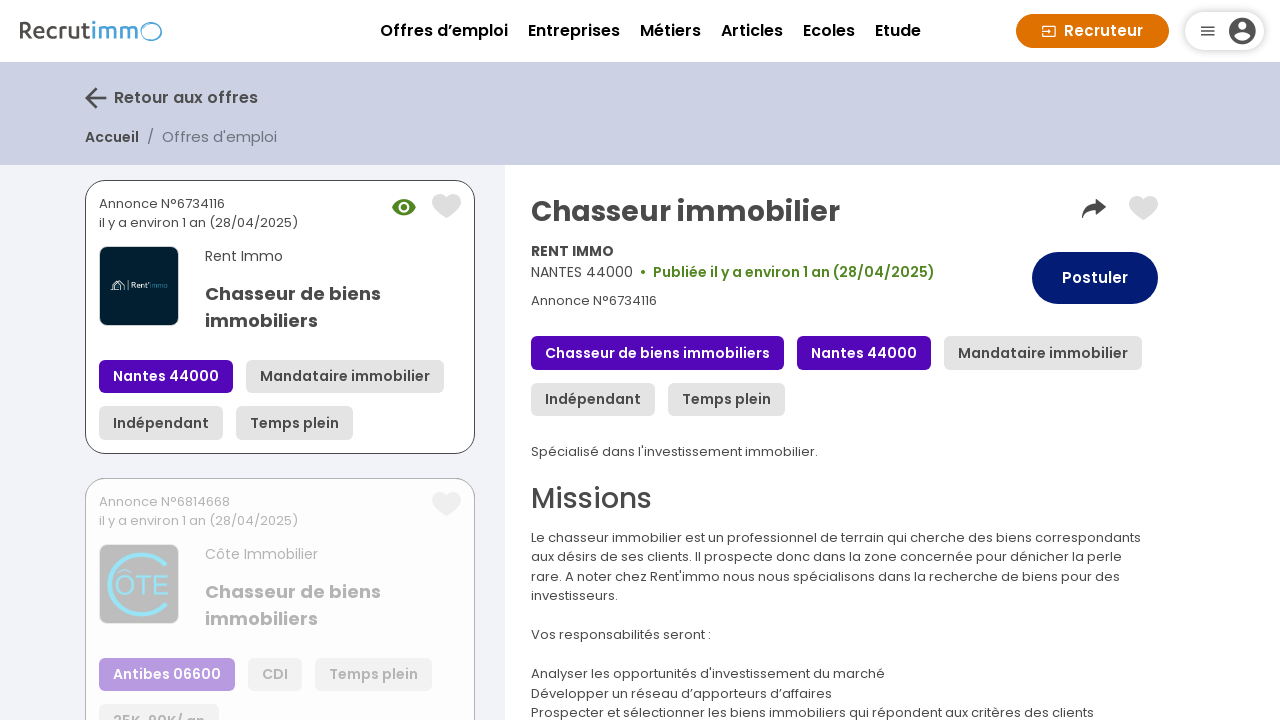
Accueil (112, 137)
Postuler (1095, 277)
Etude (898, 30)
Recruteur (1092, 30)
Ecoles (829, 30)
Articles (752, 30)
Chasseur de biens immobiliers (293, 307)
